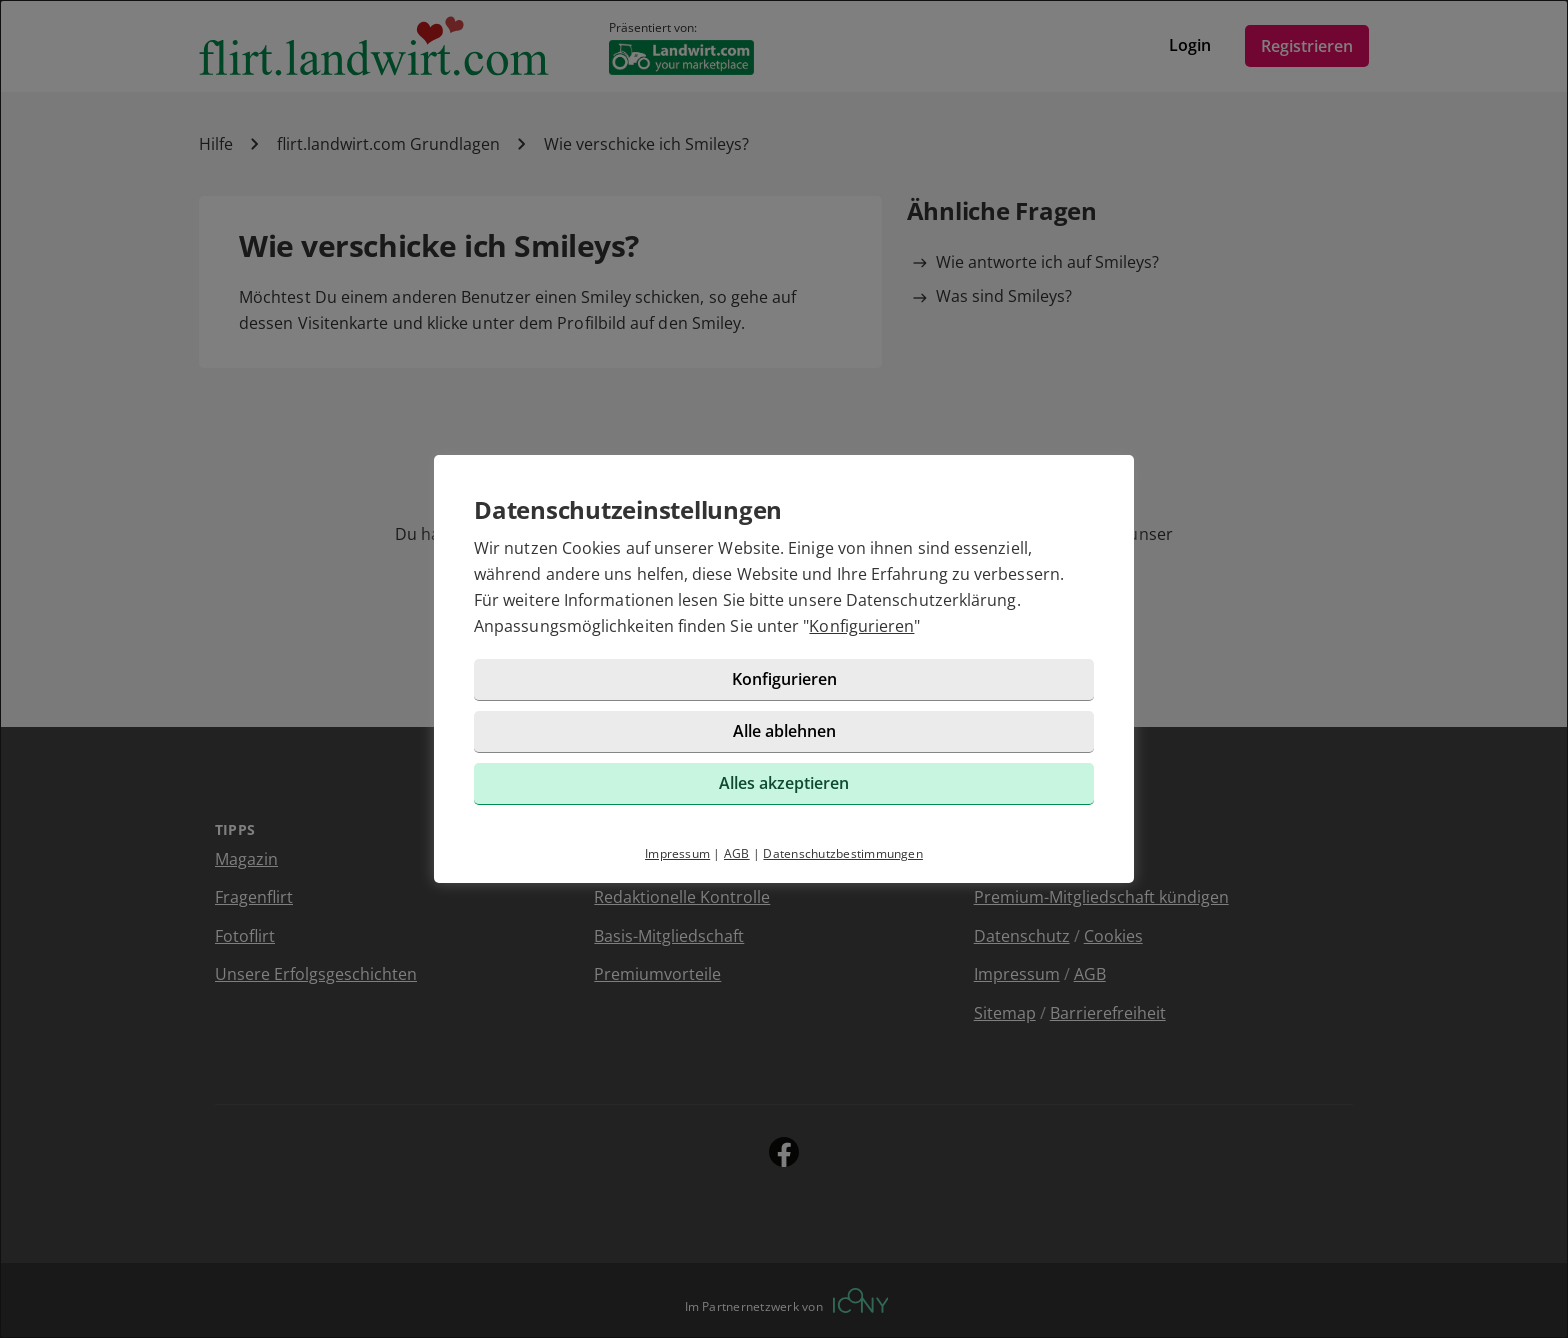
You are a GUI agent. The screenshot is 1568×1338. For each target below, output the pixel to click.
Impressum (677, 853)
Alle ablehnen (784, 731)
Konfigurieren (861, 626)
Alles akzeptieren (784, 783)
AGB (737, 853)
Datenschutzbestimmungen (843, 853)
